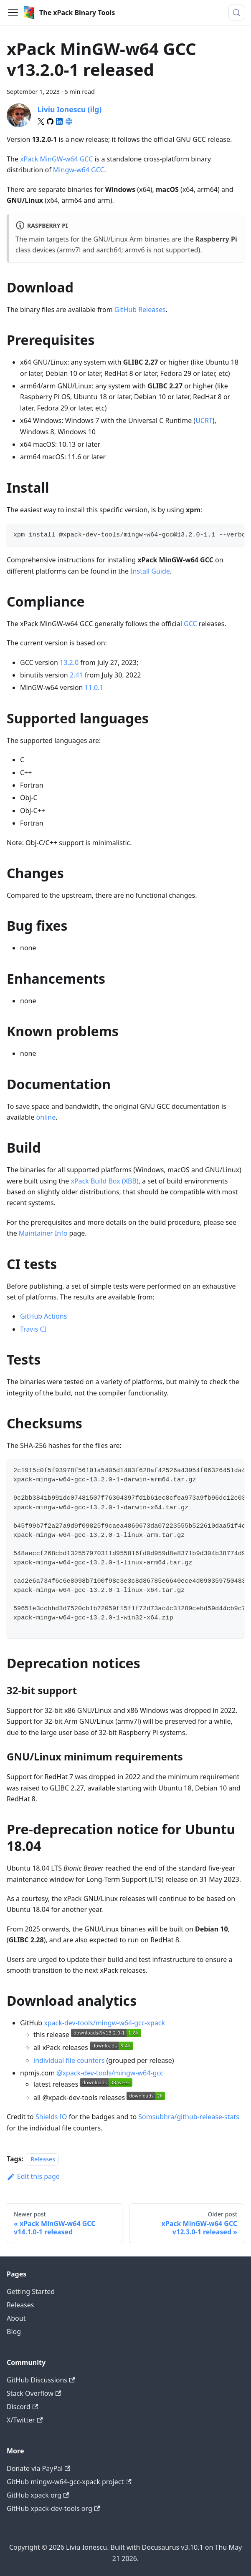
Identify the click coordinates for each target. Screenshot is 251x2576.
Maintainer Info (43, 1233)
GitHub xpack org (38, 2495)
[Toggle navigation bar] (13, 12)
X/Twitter (25, 2420)
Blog (14, 2331)
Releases (42, 2159)
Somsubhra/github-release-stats (188, 2116)
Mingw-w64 (71, 169)
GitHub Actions (43, 1316)
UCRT (204, 420)
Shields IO (51, 2116)
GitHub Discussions (41, 2380)
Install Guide (150, 571)
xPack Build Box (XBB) (104, 1181)
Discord (22, 2406)
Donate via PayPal (38, 2468)
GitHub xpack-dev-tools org (53, 2508)
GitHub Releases (140, 309)
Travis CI (33, 1329)
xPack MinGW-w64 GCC (56, 159)
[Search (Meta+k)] (236, 12)
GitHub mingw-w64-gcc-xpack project (69, 2481)
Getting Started (31, 2291)
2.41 (76, 675)
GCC (97, 169)
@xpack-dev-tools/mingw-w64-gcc (109, 2072)
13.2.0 (69, 662)
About (16, 2318)
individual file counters (68, 2060)
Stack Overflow (34, 2393)
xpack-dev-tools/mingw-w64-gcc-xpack (104, 2022)
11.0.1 (94, 687)
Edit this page (33, 2176)
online (46, 1117)
